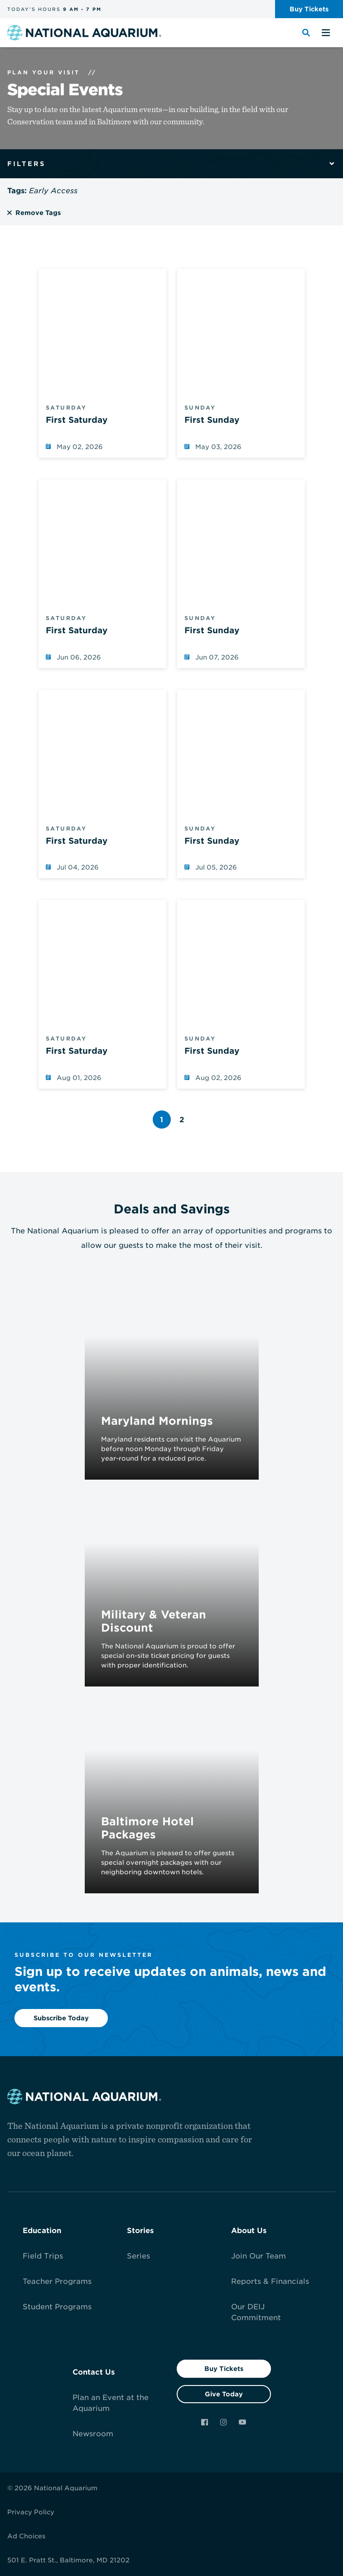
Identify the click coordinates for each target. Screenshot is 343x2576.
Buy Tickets (223, 2368)
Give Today (224, 2394)
